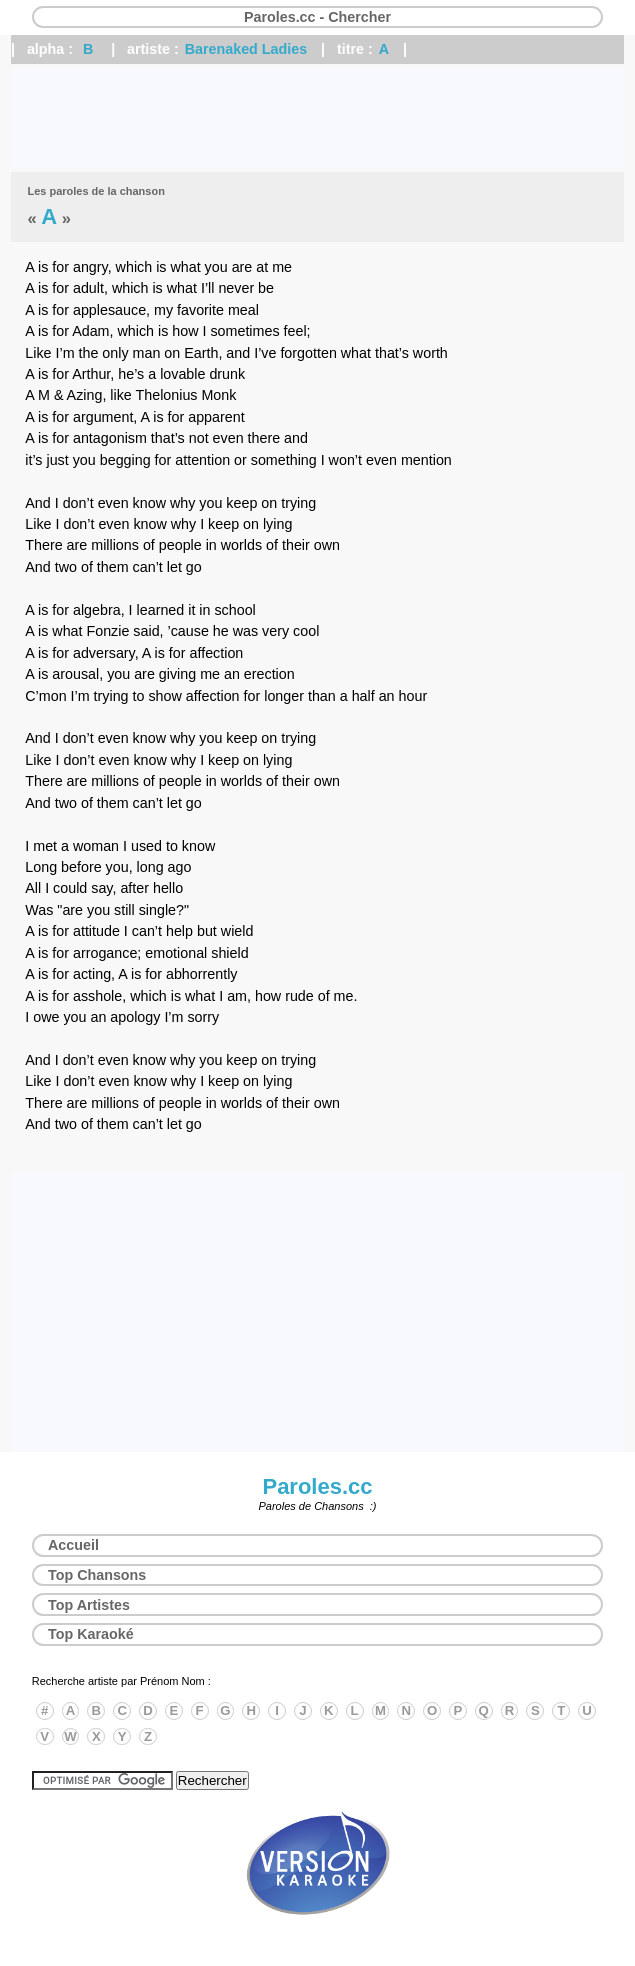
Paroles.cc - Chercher (317, 17)
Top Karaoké (91, 1634)
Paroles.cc (317, 1486)
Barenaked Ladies (246, 49)
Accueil (73, 1545)
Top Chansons (97, 1575)
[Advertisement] (317, 118)
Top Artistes (89, 1605)
